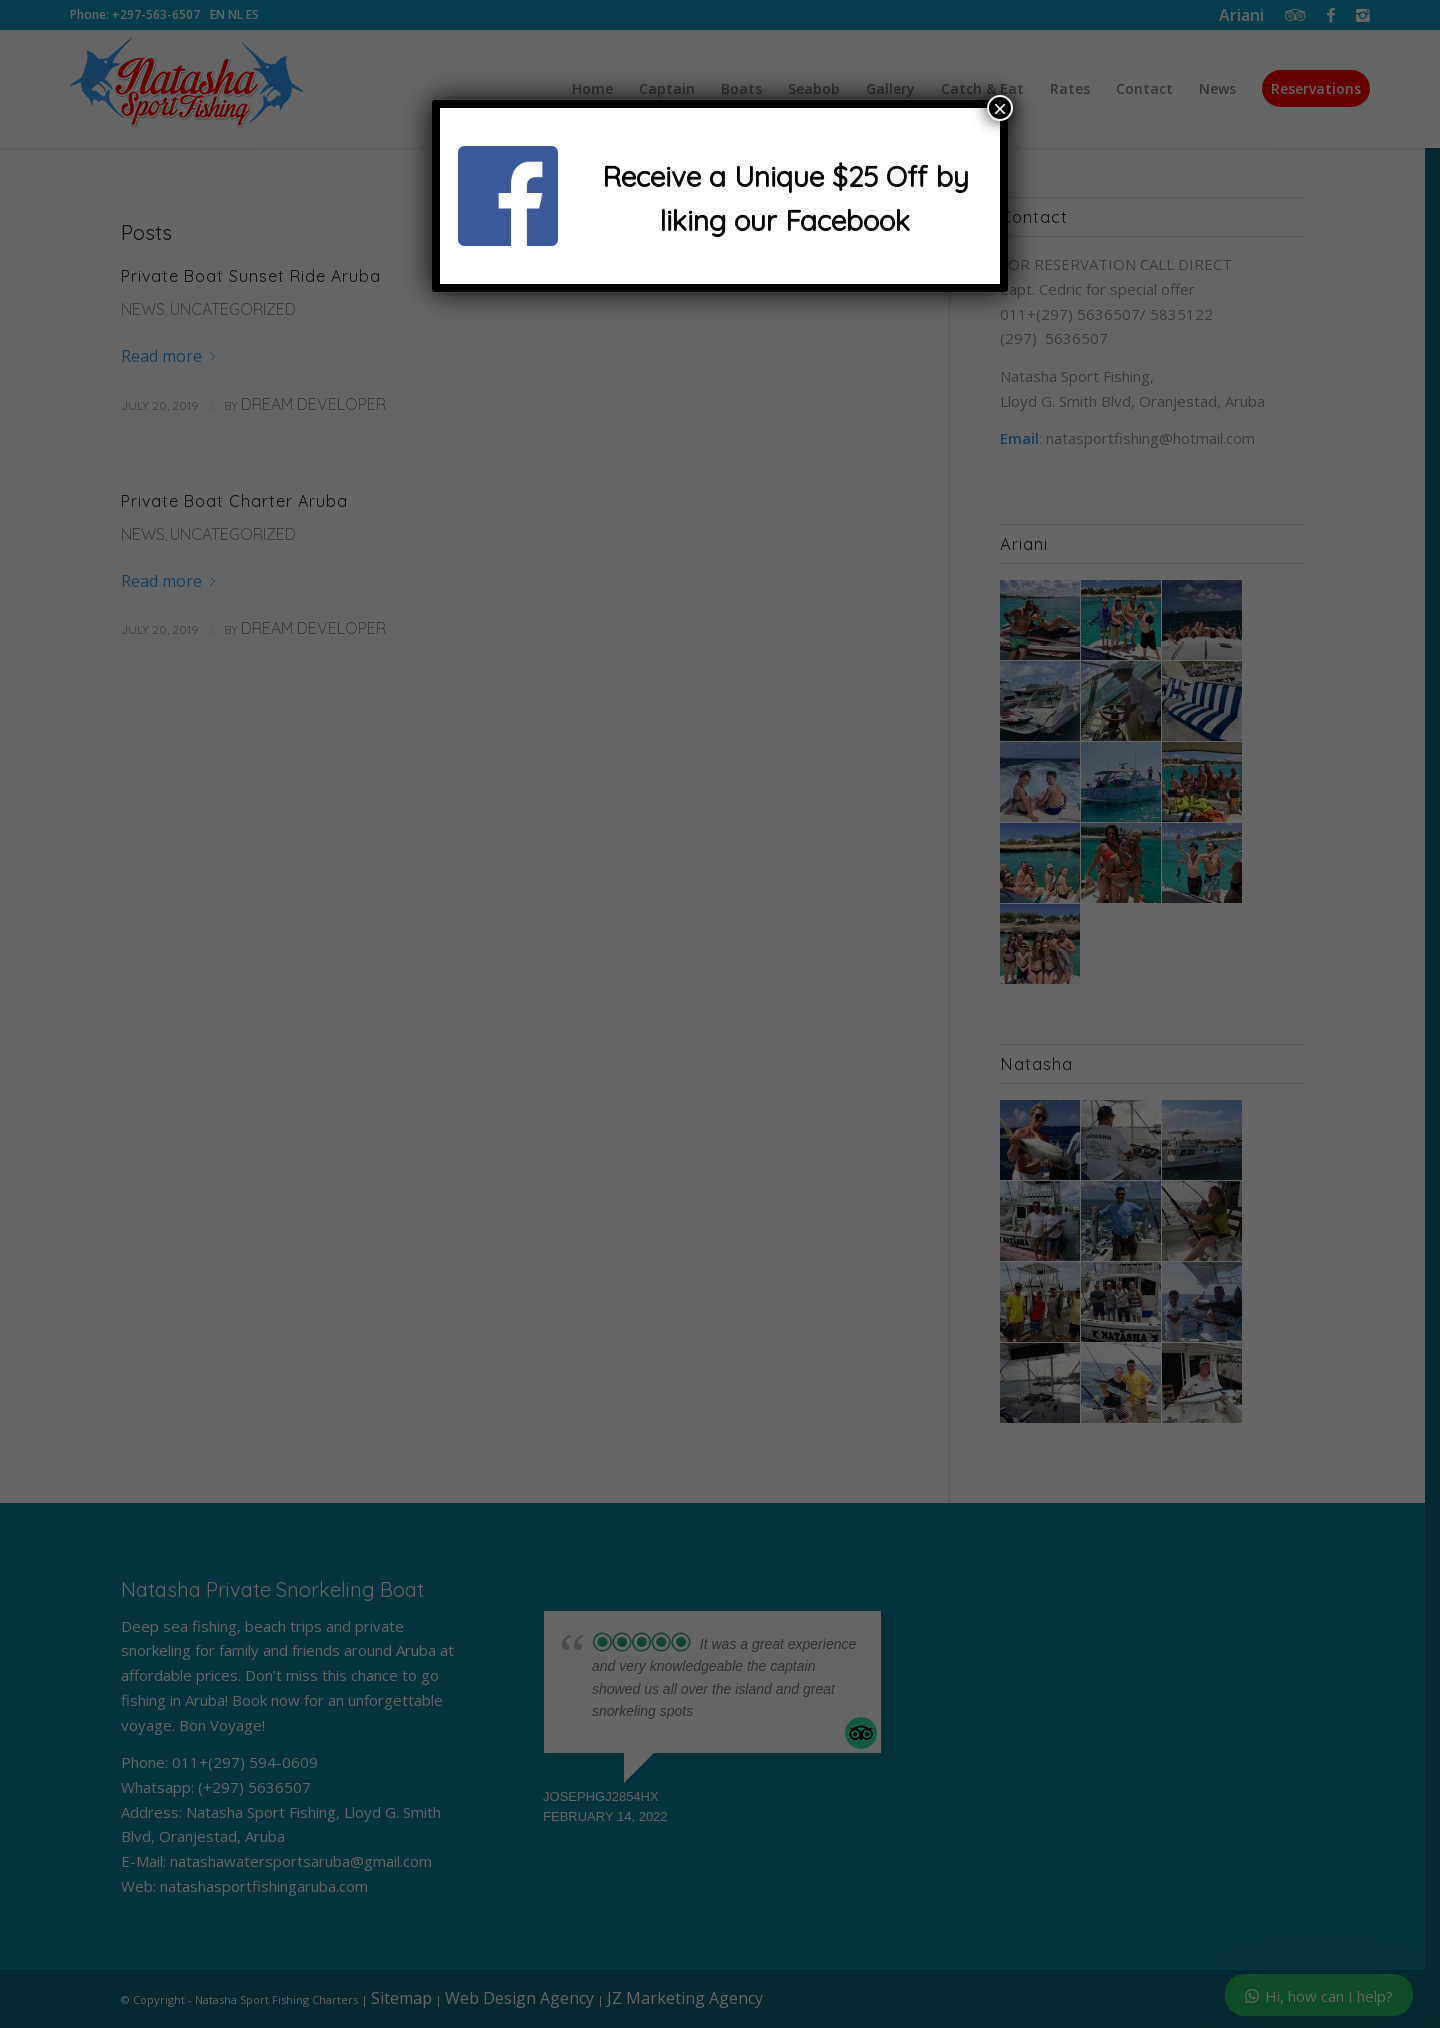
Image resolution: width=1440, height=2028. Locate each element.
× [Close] (1000, 108)
